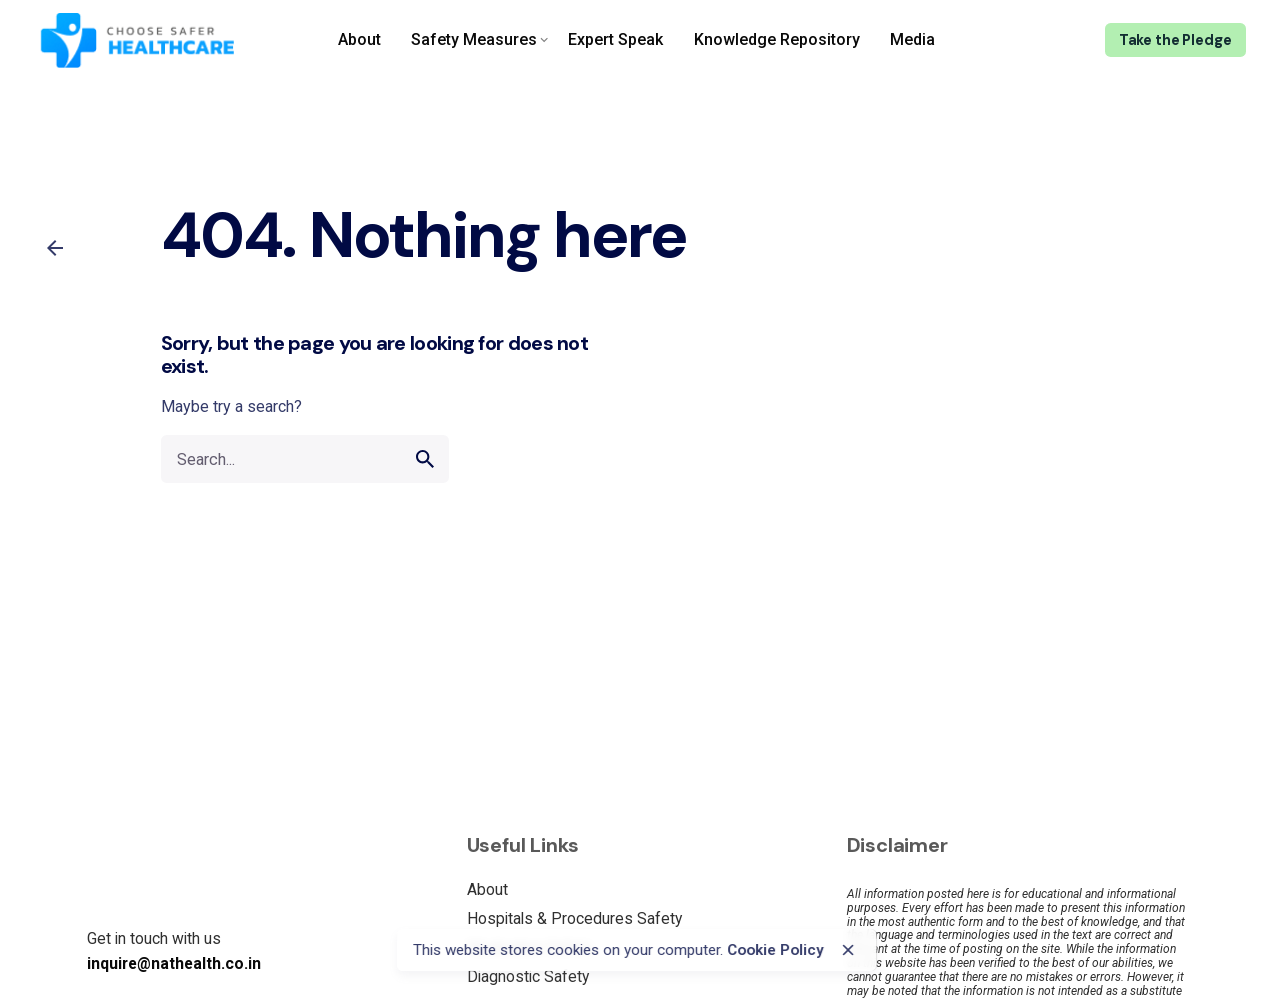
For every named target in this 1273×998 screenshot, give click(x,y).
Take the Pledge (1175, 40)
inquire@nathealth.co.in (174, 963)
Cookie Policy (775, 950)
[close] (848, 950)
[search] (425, 459)
